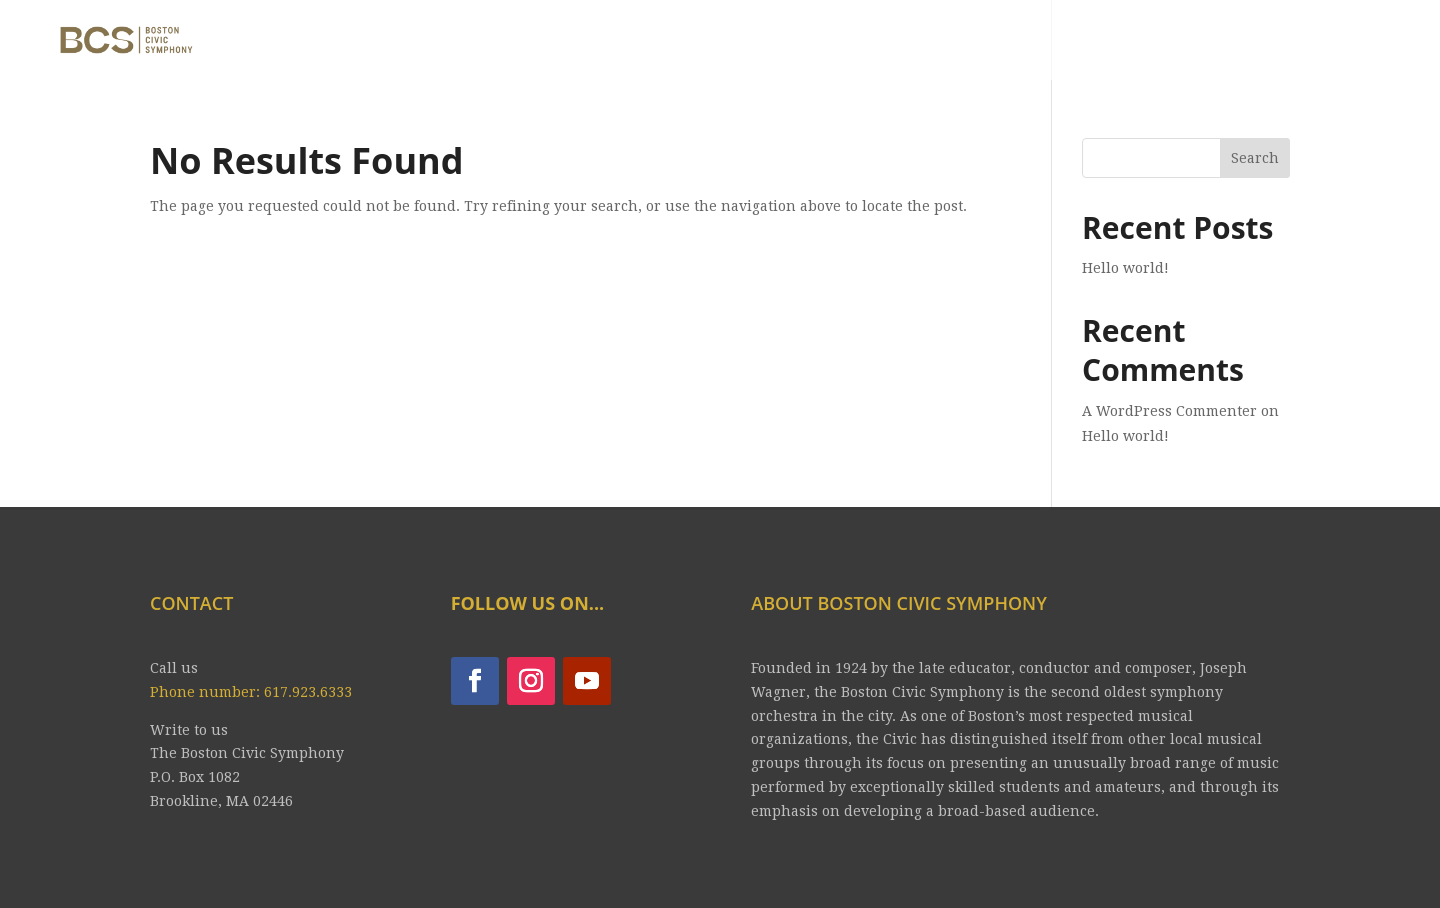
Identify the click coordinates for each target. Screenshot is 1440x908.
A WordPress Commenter (1169, 411)
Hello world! (1125, 268)
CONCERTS (797, 42)
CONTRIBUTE (1348, 42)
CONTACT (1218, 42)
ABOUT (690, 42)
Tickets (930, 42)
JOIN (1013, 42)
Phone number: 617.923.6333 (251, 692)
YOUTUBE (1104, 42)
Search (1255, 158)
